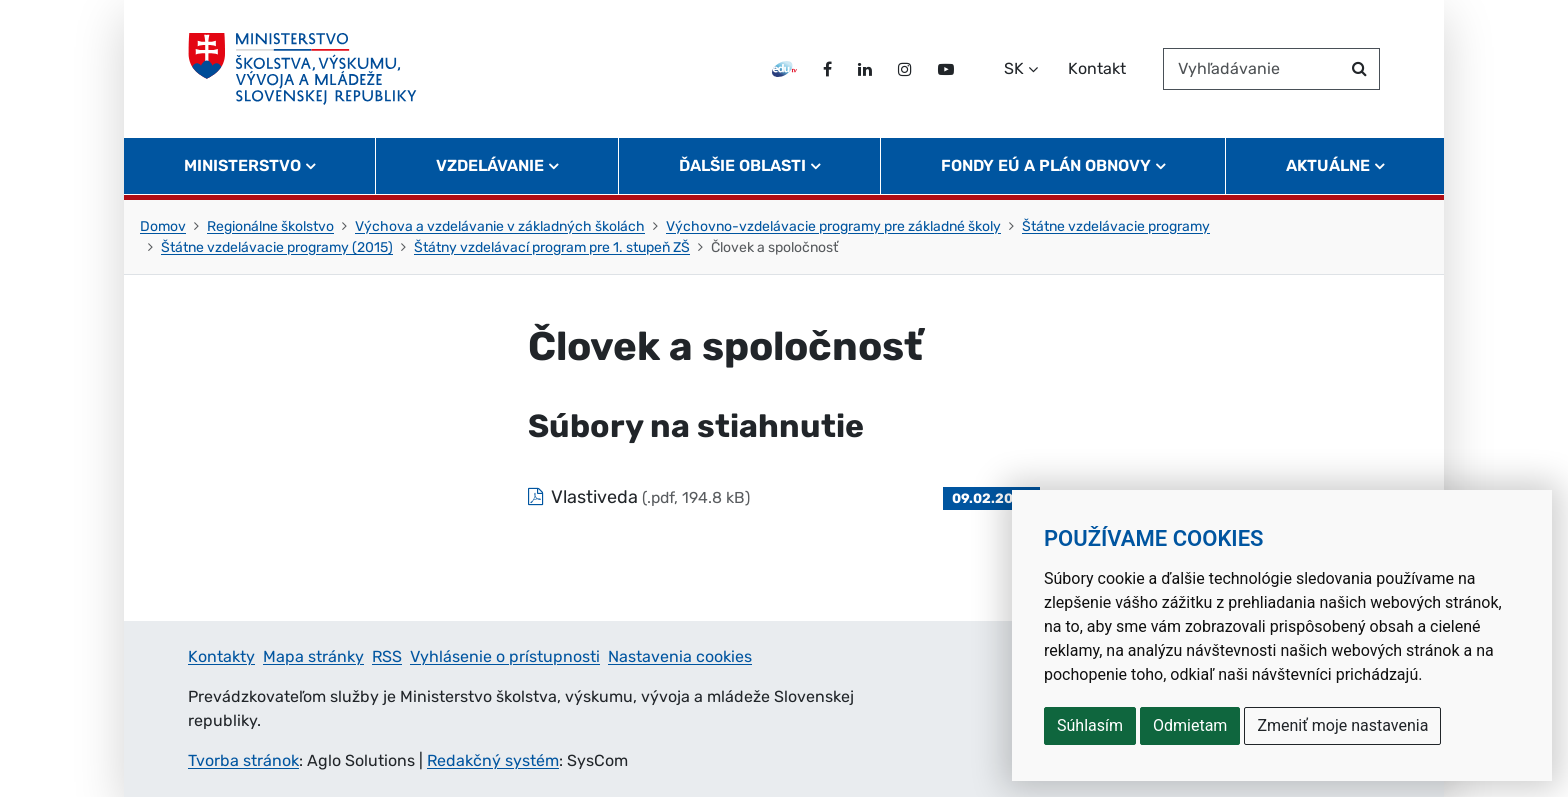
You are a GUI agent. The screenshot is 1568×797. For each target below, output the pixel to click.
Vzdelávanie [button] (490, 165)
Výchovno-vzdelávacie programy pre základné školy (833, 226)
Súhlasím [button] (1090, 725)
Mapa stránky (313, 656)
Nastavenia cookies (680, 656)
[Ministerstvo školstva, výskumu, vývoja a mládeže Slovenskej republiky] (302, 69)
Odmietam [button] (1190, 725)
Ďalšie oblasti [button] (742, 165)
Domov (163, 226)
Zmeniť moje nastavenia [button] (1342, 725)
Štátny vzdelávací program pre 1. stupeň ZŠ (552, 247)
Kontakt (1097, 68)
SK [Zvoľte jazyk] (1014, 68)
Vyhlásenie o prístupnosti (505, 656)
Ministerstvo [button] (242, 165)
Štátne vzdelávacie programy (1116, 226)
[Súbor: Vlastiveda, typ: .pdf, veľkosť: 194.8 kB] (784, 497)
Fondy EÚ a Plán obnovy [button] (1046, 165)
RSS (387, 656)
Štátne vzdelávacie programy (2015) (277, 247)
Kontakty (221, 656)
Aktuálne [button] (1328, 165)
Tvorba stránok (243, 760)
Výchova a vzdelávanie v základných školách (500, 226)
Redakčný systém (493, 760)
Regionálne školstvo (270, 226)
